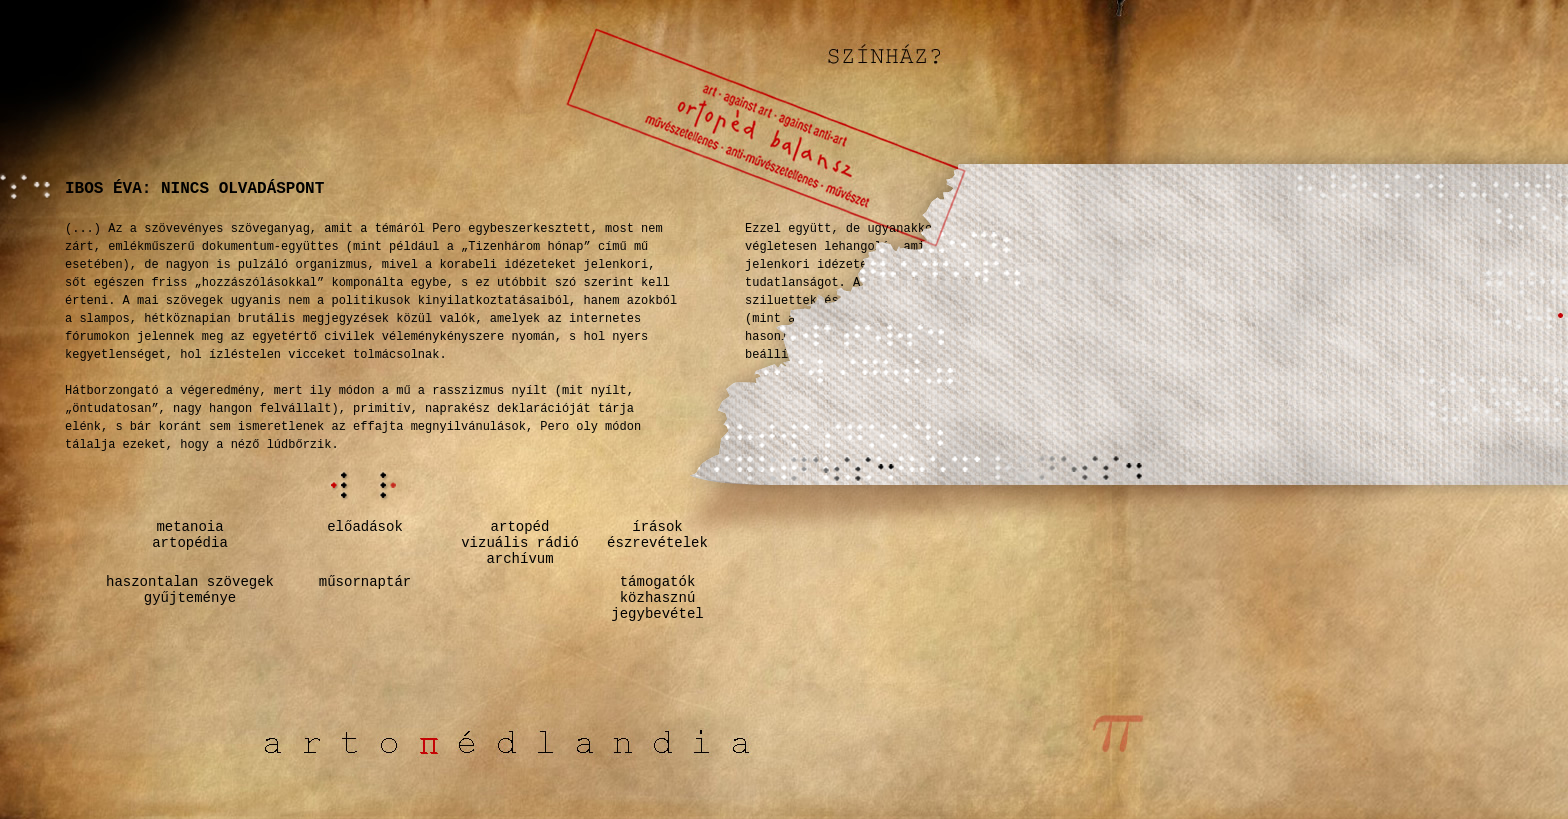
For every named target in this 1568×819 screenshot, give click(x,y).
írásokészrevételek (657, 535)
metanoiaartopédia (190, 535)
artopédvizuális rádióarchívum (520, 543)
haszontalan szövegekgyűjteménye (190, 590)
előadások (365, 527)
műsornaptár (365, 582)
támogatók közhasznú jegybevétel (657, 598)
